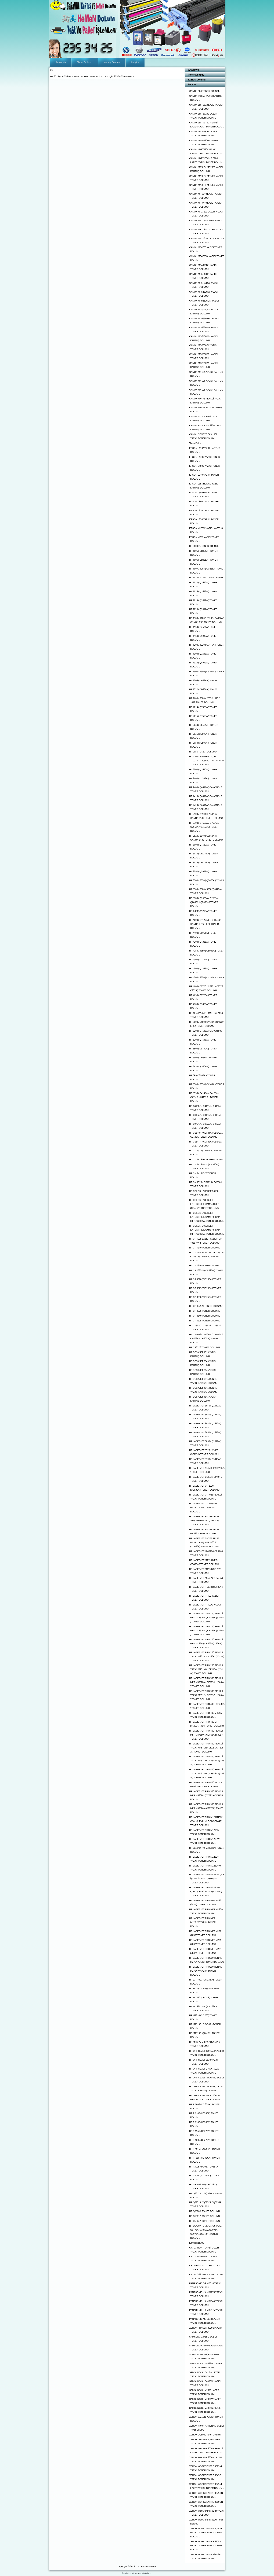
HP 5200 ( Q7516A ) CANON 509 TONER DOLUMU (205, 1033)
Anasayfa (61, 62)
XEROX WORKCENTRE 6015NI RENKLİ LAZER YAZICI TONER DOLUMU (205, 2533)
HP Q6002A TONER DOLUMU (204, 2221)
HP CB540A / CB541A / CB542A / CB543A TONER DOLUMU (206, 1135)
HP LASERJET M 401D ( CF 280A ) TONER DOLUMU (206, 1553)
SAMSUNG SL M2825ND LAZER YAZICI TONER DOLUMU (205, 2410)
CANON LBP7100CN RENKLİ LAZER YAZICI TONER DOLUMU (206, 160)
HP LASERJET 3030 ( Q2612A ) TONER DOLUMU (205, 1426)
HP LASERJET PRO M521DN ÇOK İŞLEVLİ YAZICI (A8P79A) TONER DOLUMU (207, 1879)
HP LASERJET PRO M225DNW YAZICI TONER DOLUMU (205, 1868)
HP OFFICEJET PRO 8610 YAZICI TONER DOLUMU (206, 2080)
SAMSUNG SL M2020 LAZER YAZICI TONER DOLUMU (204, 2392)
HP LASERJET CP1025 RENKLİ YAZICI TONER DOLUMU (205, 1497)
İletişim (135, 62)
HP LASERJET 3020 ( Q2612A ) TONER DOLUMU (205, 1417)
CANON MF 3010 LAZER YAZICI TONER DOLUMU (205, 196)
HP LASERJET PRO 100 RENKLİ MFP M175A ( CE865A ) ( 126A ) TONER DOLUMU (206, 1644)
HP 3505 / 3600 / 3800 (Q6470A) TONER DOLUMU (205, 891)
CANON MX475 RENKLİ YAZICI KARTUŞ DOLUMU (205, 401)
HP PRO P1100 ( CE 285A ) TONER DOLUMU (203, 2187)
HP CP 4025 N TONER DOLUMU (205, 1306)
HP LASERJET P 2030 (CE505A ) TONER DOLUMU (206, 1589)
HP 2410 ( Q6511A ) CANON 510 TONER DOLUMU (205, 798)
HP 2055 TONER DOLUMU (203, 752)
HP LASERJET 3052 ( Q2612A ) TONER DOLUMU (205, 1435)
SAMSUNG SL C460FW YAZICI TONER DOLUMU (205, 2383)
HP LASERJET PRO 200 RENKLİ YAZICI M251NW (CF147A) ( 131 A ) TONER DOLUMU (206, 1669)
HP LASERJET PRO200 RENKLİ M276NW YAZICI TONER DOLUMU (205, 1971)
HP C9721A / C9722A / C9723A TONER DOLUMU (205, 1126)
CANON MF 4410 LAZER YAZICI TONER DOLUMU (205, 205)
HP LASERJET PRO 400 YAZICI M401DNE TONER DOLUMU (205, 1785)
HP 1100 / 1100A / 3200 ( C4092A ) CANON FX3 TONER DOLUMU (206, 620)
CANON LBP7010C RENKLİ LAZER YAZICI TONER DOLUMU (206, 152)
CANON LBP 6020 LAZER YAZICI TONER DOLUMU (206, 107)
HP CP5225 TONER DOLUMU (204, 1348)
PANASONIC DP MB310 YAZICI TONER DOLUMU (205, 2285)
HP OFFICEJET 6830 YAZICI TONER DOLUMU (203, 2062)
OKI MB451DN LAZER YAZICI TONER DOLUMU (204, 2268)
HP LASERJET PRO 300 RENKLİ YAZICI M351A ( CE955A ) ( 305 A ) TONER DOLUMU (206, 1695)
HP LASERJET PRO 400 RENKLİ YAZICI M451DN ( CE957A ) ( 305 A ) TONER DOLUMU (206, 1748)
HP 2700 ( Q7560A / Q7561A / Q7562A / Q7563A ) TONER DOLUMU (204, 827)
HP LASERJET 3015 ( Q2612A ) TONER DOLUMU (205, 1408)
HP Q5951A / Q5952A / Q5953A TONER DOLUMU (205, 2204)
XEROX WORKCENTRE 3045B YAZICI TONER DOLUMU (205, 2477)
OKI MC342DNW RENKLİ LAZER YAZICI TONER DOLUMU (206, 2277)
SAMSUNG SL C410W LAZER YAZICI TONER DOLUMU (204, 2375)
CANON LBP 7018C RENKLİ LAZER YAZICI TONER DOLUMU (206, 125)
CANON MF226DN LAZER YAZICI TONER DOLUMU (206, 241)
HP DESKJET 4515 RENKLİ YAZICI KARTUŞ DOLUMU (203, 1390)
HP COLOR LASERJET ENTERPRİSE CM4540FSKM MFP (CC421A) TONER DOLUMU (206, 1217)
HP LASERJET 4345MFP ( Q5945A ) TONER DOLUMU (207, 1470)
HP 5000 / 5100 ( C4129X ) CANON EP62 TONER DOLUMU (206, 1024)
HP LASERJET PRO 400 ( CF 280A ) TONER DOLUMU (207, 1706)
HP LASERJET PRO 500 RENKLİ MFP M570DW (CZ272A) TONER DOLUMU (206, 1808)
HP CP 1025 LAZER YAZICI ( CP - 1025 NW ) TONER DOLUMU (206, 1241)
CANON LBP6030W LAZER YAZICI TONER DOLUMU (203, 134)
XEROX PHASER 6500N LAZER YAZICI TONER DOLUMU (205, 2460)
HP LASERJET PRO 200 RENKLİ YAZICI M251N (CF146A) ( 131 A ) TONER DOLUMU (206, 1657)
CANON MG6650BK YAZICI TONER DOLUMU (203, 347)
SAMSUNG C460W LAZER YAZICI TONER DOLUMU (206, 2348)
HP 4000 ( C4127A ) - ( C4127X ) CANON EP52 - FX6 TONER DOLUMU (205, 924)
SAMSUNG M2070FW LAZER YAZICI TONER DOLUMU (204, 2357)
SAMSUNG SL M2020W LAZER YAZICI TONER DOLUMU (205, 2401)
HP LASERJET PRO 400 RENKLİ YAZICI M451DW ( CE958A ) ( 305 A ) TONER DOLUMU (206, 1761)
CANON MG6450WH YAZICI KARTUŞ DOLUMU (203, 339)
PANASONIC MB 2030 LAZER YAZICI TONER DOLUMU (204, 2321)
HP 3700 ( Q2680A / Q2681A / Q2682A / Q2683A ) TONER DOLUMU (204, 902)
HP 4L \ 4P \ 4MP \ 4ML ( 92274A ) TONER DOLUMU (206, 1015)
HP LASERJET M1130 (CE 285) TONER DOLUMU (205, 1571)
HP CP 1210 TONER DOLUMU (204, 1248)
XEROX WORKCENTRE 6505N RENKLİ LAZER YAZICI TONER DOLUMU (205, 2546)
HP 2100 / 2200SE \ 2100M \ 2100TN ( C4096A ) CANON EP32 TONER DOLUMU (206, 761)
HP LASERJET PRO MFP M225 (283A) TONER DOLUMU (205, 1951)
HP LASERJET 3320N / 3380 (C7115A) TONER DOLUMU (204, 1452)
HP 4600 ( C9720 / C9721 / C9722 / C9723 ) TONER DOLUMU (206, 988)
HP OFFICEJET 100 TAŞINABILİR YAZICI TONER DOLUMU (206, 2053)
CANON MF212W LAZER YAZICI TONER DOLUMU (206, 214)
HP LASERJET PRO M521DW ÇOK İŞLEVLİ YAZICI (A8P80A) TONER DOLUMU (205, 1892)
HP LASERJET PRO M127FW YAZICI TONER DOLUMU (204, 1841)
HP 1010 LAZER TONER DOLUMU (207, 578)
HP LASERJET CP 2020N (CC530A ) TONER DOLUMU (204, 1488)
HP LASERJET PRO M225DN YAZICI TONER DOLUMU (204, 1859)
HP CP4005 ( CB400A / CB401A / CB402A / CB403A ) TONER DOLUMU (206, 1339)
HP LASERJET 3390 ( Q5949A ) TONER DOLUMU (205, 1461)
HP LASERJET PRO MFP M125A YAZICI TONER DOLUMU (206, 1912)
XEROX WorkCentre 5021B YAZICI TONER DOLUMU (206, 2513)
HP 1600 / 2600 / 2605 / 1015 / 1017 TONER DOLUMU (204, 700)
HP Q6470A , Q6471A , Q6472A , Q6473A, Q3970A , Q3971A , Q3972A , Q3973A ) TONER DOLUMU (205, 2232)
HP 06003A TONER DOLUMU (204, 546)
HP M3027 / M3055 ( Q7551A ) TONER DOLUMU (204, 2044)
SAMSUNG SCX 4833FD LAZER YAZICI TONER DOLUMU (205, 2366)
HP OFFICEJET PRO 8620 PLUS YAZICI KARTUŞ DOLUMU (206, 2089)
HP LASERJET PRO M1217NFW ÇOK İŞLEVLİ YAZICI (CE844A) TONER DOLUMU (205, 1821)
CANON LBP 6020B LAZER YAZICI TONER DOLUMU (203, 116)
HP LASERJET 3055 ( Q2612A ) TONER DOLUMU (205, 1443)
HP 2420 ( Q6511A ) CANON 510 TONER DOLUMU (205, 807)
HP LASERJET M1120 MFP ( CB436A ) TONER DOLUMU (204, 1562)
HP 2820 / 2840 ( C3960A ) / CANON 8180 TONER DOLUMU (206, 838)
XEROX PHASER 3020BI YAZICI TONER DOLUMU (205, 2330)
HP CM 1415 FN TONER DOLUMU (206, 1160)
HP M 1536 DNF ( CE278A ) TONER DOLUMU (203, 2009)
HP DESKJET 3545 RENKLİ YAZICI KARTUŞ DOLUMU (203, 1381)
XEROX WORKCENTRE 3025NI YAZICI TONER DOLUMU (205, 2468)
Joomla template (128, 2573)
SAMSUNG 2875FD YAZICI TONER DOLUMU (203, 2339)
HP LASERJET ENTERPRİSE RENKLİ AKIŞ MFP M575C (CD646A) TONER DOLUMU (204, 1543)
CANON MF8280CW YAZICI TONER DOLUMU (203, 294)
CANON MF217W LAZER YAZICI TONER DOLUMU (206, 232)
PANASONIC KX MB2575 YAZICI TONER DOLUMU (205, 2312)
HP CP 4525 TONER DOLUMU (204, 1311)
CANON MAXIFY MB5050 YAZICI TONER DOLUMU (206, 178)
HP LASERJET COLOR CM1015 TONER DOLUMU (205, 1479)
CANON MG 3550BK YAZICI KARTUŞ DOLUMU (203, 312)
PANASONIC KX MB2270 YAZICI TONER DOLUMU (205, 2294)
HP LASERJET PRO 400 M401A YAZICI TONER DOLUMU (205, 1715)
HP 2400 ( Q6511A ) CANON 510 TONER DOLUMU (205, 789)
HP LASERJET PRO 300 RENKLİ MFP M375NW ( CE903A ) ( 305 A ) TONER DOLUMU (206, 1682)
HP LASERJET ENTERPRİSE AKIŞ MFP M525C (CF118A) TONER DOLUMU (204, 1521)
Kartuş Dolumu (112, 62)
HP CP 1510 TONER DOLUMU (204, 1266)
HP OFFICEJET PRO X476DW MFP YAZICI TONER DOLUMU (205, 2098)
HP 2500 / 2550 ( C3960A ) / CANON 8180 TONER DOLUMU (206, 816)
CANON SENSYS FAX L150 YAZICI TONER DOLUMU (203, 436)
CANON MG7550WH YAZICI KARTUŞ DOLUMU (203, 365)
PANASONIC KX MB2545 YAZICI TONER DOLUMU (205, 2303)
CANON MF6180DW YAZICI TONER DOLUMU (203, 285)
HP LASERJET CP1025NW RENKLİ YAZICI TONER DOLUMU (203, 1508)
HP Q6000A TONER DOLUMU (204, 2211)
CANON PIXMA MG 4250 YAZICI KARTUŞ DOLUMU (205, 428)
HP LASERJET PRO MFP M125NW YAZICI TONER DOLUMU (202, 1922)
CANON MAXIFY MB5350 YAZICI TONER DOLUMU (206, 187)
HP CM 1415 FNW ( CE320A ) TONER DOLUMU (204, 1167)
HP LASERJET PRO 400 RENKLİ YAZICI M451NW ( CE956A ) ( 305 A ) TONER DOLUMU (206, 1774)
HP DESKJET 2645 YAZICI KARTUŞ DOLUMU (202, 1372)
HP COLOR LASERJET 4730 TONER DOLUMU (203, 1193)
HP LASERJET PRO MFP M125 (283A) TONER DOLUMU (205, 1903)
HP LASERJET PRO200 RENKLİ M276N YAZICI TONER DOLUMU (206, 1960)
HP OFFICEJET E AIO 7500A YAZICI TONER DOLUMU (204, 2071)
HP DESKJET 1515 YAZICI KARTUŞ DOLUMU (202, 1354)
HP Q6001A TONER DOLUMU (204, 2216)
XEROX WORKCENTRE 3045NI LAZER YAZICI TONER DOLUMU (206, 2486)
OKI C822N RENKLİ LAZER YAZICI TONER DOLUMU (203, 2259)
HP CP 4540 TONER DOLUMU (204, 1316)
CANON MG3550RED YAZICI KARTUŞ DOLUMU (204, 321)
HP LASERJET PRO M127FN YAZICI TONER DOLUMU (204, 1832)
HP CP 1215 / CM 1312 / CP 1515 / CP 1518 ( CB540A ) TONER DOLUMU (206, 1257)
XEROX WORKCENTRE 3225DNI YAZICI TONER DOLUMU (206, 2495)
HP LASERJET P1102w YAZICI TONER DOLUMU (205, 1607)
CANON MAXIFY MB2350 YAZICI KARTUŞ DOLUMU (206, 169)
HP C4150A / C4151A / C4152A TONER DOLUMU (205, 1108)
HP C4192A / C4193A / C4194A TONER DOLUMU (205, 1117)
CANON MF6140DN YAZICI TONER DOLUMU (203, 276)
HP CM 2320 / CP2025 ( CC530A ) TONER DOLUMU (206, 1184)
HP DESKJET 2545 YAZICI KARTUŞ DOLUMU (202, 1363)
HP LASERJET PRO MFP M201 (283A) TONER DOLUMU (205, 1942)
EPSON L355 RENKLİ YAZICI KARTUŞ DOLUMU (204, 486)
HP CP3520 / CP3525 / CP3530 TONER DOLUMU (205, 1328)
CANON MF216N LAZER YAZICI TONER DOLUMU (205, 223)
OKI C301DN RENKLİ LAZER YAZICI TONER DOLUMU (204, 2250)
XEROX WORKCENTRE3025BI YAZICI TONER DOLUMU (205, 2557)
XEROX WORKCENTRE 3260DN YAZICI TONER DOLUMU (206, 2504)
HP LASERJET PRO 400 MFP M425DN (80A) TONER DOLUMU (206, 1724)
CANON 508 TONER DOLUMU (205, 91)
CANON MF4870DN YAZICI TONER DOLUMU (203, 267)
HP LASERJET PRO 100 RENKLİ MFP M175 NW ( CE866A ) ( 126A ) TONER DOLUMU (206, 1618)
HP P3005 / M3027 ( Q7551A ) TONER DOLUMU (204, 2169)
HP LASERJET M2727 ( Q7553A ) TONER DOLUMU (206, 1580)
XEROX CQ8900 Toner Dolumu (205, 2435)
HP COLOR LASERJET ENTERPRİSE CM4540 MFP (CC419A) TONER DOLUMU (204, 1204)
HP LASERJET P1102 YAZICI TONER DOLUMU (204, 1598)
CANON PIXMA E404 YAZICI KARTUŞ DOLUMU (203, 419)
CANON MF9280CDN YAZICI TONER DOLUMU (204, 303)
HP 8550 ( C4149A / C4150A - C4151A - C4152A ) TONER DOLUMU (204, 1097)
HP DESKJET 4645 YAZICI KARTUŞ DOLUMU (202, 1399)
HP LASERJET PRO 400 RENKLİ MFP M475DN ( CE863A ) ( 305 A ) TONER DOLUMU (206, 1735)
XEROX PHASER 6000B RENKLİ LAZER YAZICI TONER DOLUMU (206, 2451)
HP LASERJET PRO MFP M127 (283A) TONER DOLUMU (205, 1933)
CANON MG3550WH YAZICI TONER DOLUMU (203, 330)
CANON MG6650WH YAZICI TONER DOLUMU (203, 356)
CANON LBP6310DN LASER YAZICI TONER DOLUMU (203, 143)
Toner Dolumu (84, 62)
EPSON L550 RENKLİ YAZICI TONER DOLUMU (204, 495)
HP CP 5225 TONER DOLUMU (204, 1321)
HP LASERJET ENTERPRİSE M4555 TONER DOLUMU (204, 1532)
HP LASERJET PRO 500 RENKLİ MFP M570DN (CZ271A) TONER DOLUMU (206, 1795)
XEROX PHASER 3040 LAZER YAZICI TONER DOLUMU (204, 2442)
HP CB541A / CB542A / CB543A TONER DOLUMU (205, 1144)
